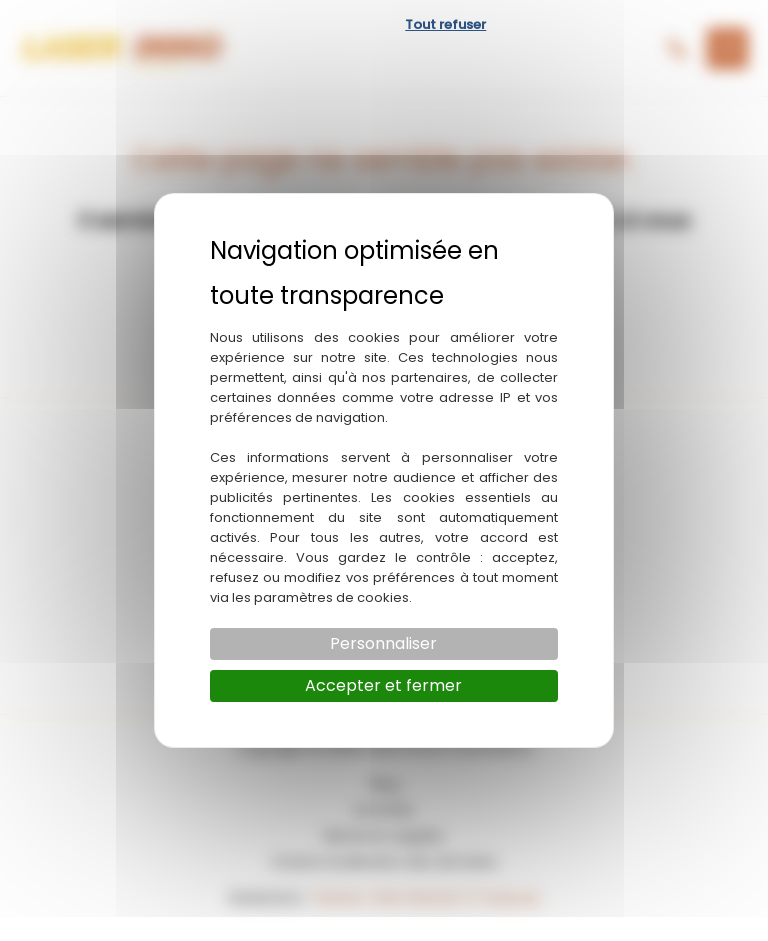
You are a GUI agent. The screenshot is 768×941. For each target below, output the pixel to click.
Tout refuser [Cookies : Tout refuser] (445, 24)
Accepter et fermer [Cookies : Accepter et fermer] (383, 685)
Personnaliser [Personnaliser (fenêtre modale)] (383, 643)
